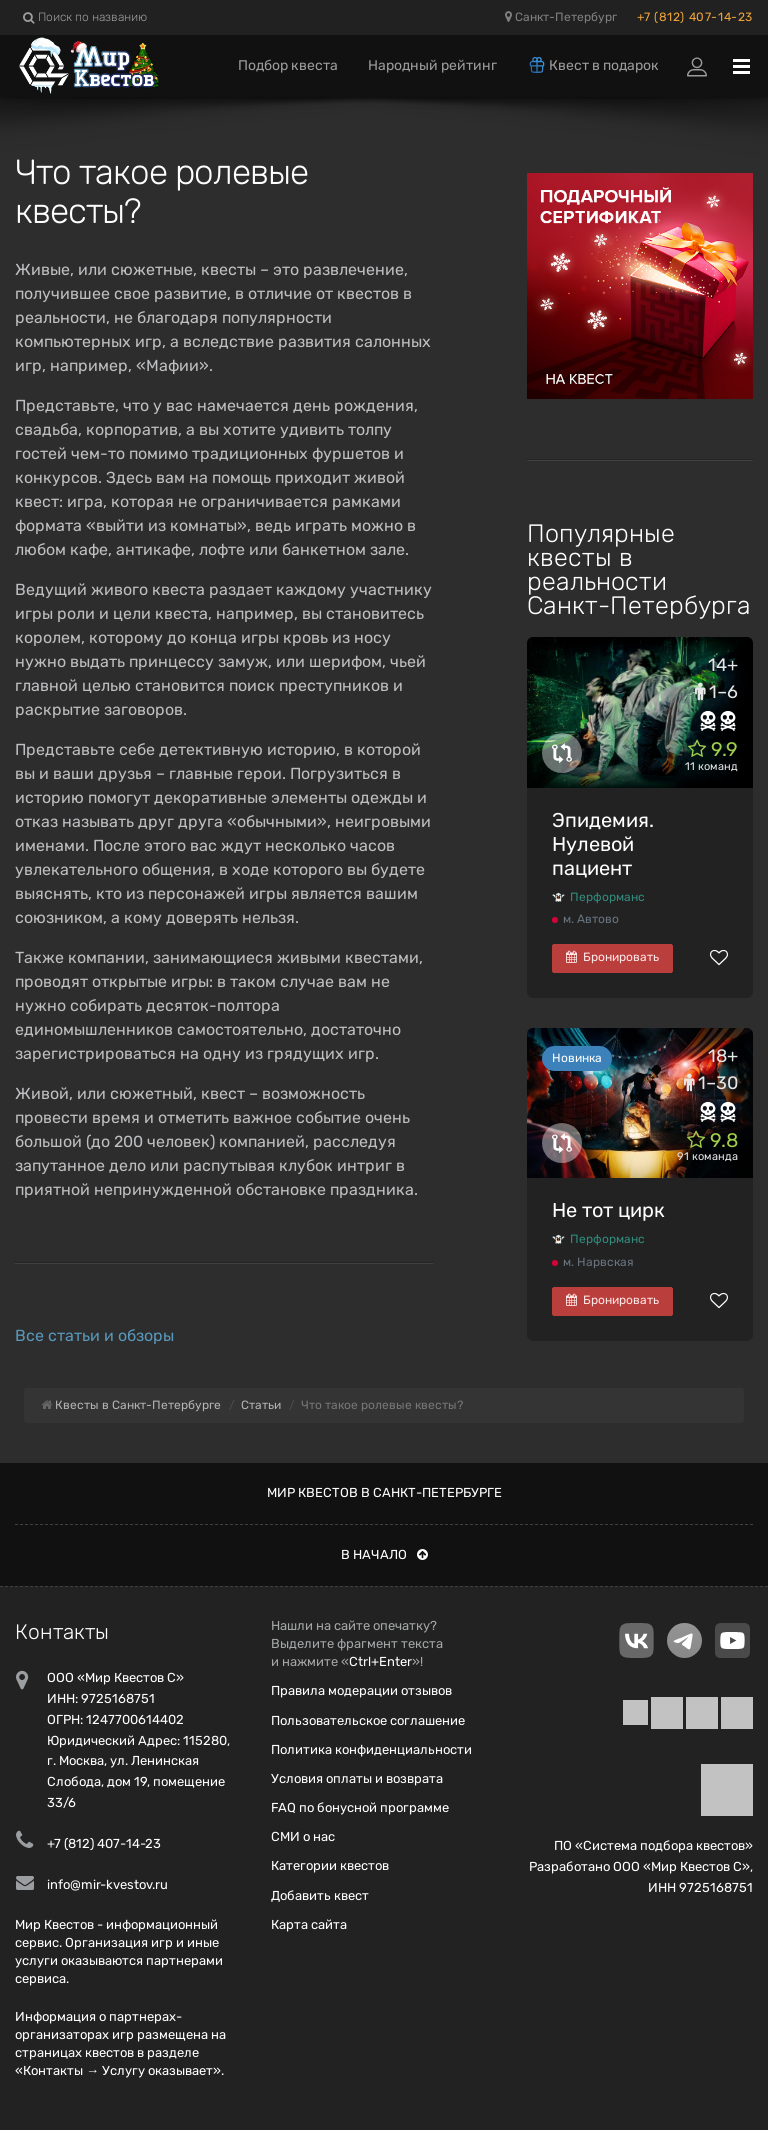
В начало (384, 1554)
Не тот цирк (608, 1210)
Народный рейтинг (432, 65)
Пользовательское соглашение (368, 1720)
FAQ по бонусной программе (360, 1807)
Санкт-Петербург (561, 17)
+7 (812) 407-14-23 (695, 17)
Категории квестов (330, 1865)
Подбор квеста (288, 65)
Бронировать (612, 957)
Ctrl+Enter (380, 1661)
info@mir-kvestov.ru (107, 1884)
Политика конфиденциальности (371, 1749)
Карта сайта (309, 1924)
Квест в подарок (593, 65)
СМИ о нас (303, 1836)
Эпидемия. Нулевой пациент (603, 844)
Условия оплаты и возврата (357, 1778)
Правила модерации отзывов (361, 1690)
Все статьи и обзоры (94, 1335)
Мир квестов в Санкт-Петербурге (384, 1492)
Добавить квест (320, 1895)
